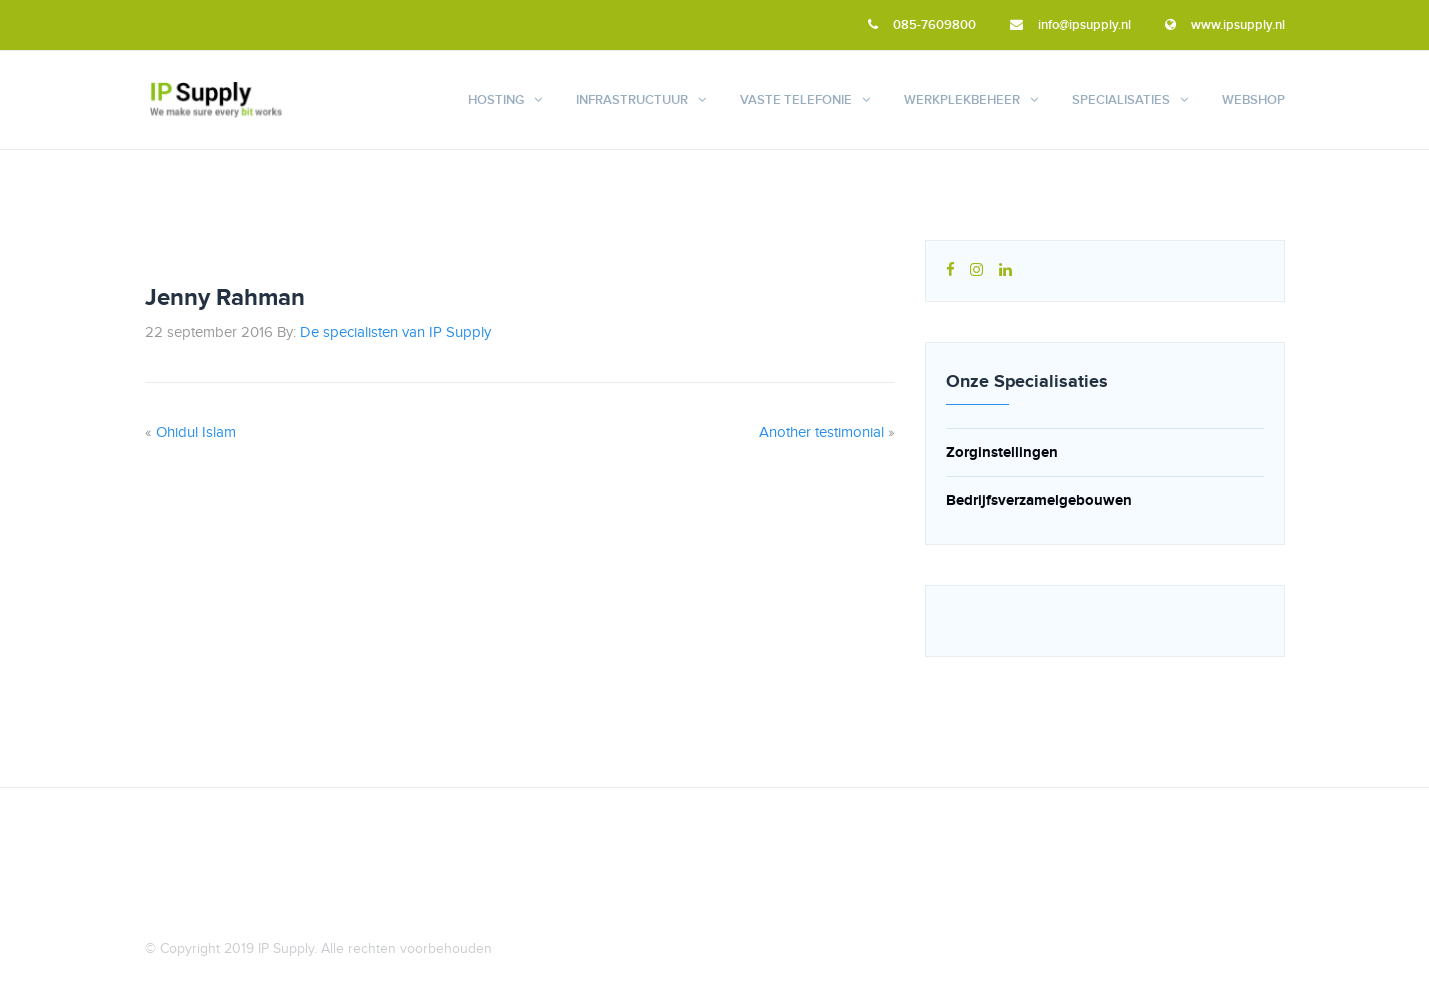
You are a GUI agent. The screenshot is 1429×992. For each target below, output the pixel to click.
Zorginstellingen (1002, 452)
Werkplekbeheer (962, 100)
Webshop (1253, 100)
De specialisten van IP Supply (395, 333)
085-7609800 (922, 25)
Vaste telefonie (796, 100)
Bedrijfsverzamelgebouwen (1039, 500)
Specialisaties (1121, 100)
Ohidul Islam (196, 432)
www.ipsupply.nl (1225, 25)
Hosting (496, 100)
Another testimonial (821, 432)
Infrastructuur (632, 100)
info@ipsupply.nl (1070, 25)
